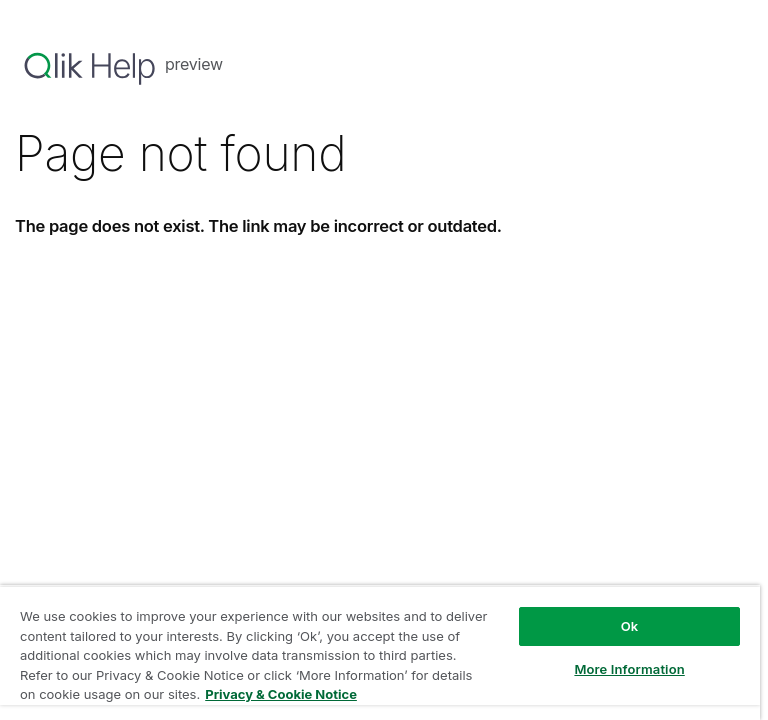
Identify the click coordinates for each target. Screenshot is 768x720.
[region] (380, 652)
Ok (630, 626)
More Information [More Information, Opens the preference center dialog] (629, 669)
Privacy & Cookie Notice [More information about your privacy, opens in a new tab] (281, 694)
